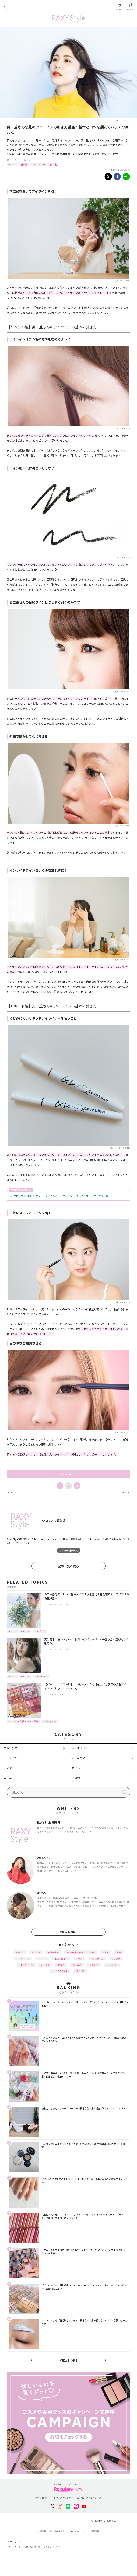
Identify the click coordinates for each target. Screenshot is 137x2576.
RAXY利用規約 (40, 2498)
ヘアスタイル (97, 1958)
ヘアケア (9, 1768)
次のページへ (68, 1474)
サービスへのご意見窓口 (61, 2498)
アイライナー (38, 164)
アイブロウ (39, 1631)
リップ (79, 1958)
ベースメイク (80, 1748)
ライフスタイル (60, 1970)
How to (12, 164)
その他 (76, 1778)
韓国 (119, 1952)
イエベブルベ (26, 1964)
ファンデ (94, 1964)
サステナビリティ (51, 2547)
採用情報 (95, 2531)
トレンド (25, 1631)
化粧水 (61, 1964)
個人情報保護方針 (58, 2531)
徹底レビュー (61, 1958)
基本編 (24, 164)
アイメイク (24, 159)
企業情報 (42, 2531)
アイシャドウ (41, 1676)
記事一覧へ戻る (68, 1566)
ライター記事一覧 (68, 1550)
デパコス (77, 1964)
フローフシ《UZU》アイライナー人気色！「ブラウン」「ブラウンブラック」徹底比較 (61, 1196)
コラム (8, 1778)
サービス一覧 (14, 2547)
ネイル (76, 1768)
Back (12, 1492)
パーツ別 (45, 1964)
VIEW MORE (68, 1932)
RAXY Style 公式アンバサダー (23, 1721)
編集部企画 (53, 1952)
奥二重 (53, 164)
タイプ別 (80, 1970)
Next (125, 1492)
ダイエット (112, 1964)
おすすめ (35, 1952)
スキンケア (10, 1748)
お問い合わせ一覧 (32, 2547)
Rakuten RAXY (20, 7)
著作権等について (78, 2531)
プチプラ (116, 1958)
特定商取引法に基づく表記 (88, 2498)
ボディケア (78, 1758)
